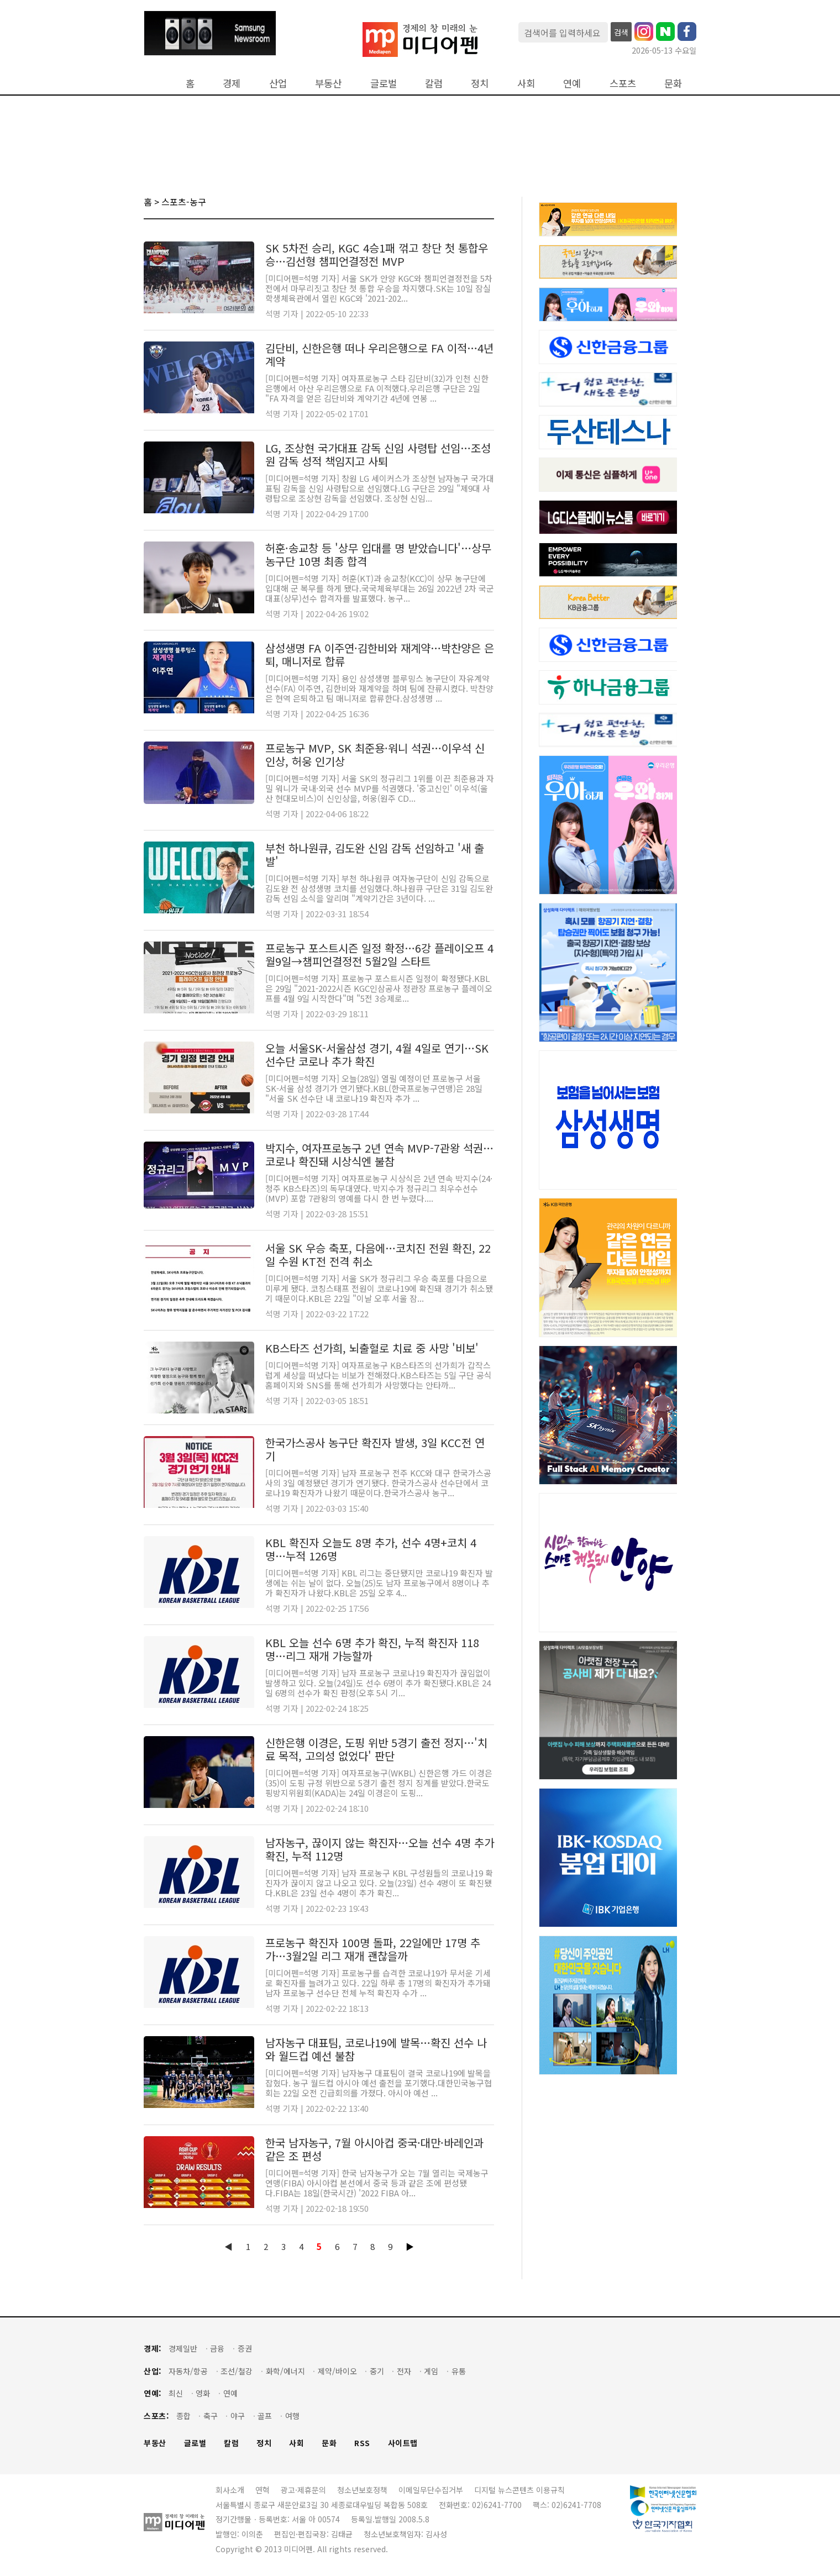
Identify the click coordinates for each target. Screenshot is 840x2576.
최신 (176, 2393)
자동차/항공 (188, 2371)
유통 (459, 2371)
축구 (210, 2416)
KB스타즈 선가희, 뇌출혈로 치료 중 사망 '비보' (372, 1348)
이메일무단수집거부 (430, 2489)
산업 (278, 83)
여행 (292, 2416)
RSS (362, 2443)
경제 (231, 83)
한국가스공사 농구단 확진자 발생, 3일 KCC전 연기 (375, 1449)
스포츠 (623, 83)
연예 (572, 83)
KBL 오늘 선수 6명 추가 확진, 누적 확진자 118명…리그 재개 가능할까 (372, 1649)
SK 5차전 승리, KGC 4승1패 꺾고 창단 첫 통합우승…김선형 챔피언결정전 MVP (376, 254)
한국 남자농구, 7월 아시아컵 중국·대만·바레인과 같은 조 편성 (374, 2149)
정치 (480, 83)
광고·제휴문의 (303, 2489)
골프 (265, 2416)
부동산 (328, 83)
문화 (673, 83)
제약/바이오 (337, 2371)
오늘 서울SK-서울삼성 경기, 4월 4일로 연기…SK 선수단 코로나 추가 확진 (377, 1054)
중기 (377, 2371)
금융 (217, 2348)
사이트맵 (403, 2443)
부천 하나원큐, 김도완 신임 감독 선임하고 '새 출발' (374, 854)
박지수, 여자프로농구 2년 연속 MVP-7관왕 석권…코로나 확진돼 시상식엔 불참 (379, 1154)
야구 (237, 2416)
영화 (203, 2393)
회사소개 (230, 2489)
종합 (183, 2416)
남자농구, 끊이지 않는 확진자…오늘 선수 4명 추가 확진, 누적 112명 (379, 1849)
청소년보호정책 (362, 2489)
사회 (526, 83)
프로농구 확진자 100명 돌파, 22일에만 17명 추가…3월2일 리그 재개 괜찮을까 (372, 1949)
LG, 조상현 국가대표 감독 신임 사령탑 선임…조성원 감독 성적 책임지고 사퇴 (378, 454)
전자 (404, 2371)
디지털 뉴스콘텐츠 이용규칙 (519, 2489)
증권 (245, 2348)
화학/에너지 (285, 2371)
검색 (621, 32)
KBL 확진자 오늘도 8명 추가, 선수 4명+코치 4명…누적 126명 (370, 1549)
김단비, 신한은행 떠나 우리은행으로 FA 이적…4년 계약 (379, 354)
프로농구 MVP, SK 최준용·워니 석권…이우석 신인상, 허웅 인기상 (375, 754)
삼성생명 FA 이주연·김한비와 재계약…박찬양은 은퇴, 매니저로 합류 (379, 654)
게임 (431, 2371)
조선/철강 (237, 2371)
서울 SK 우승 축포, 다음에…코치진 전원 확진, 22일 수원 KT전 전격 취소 (378, 1254)
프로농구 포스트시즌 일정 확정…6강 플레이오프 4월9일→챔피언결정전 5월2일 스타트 (379, 954)
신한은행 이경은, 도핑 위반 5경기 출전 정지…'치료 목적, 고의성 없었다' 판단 (376, 1749)
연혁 (262, 2489)
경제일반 (183, 2348)
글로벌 (383, 83)
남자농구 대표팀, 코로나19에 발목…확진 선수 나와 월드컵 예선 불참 (376, 2049)
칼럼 (434, 83)
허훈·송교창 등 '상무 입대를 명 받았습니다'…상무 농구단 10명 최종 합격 (378, 554)
